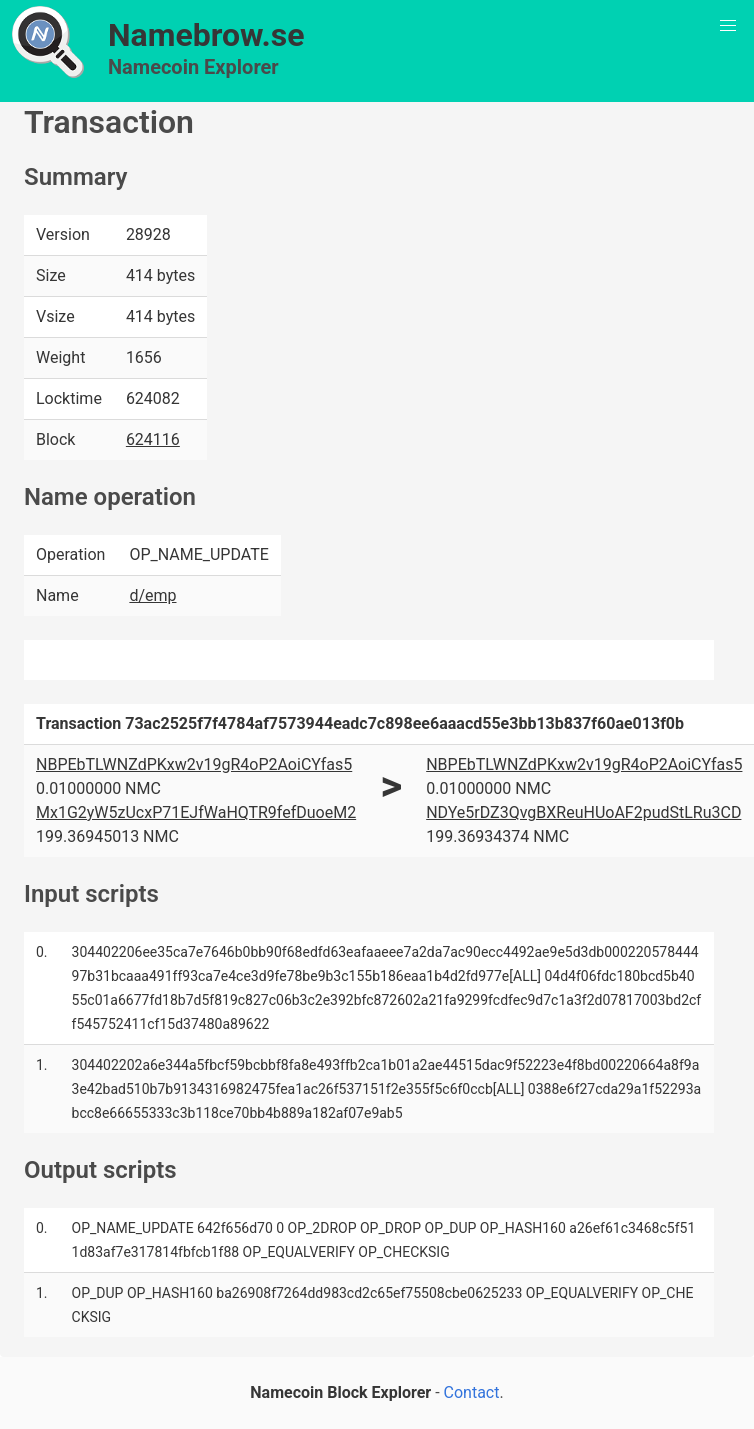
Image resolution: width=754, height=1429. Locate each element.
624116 (153, 439)
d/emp (152, 595)
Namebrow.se (206, 35)
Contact (472, 1392)
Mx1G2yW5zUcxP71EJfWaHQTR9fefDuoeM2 (196, 812)
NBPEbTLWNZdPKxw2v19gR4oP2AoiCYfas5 (194, 764)
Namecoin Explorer (193, 67)
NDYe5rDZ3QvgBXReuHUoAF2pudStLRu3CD (583, 812)
